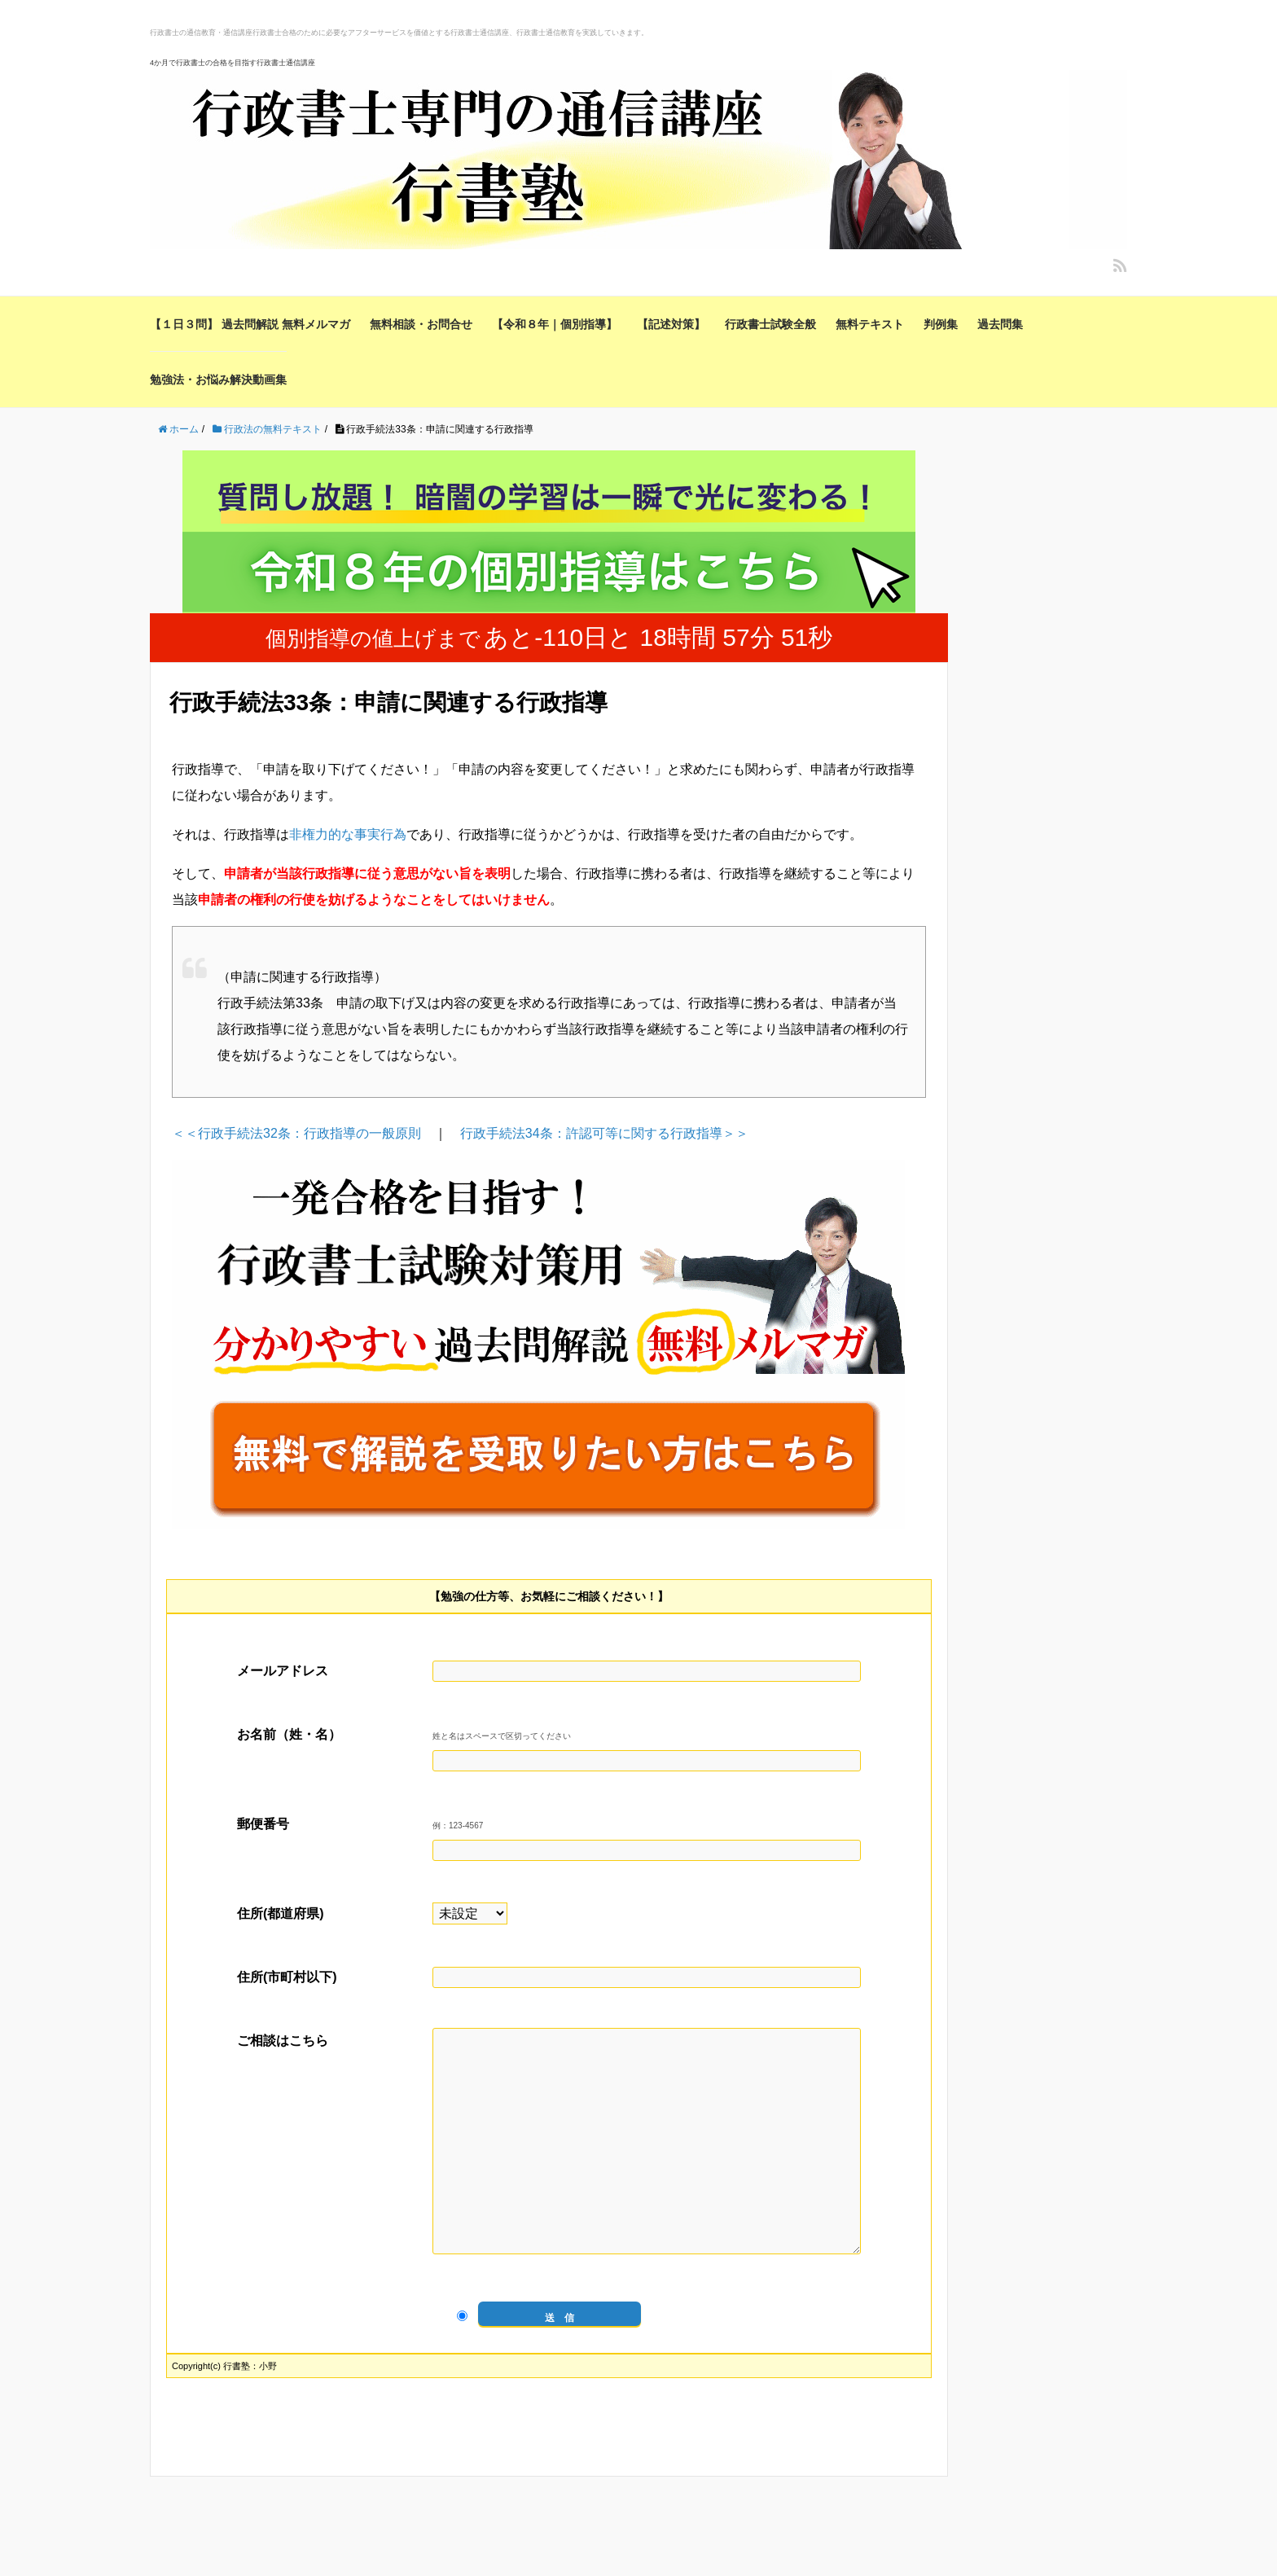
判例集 (941, 324)
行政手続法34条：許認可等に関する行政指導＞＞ (604, 1133)
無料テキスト (870, 324)
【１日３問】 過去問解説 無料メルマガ (250, 324)
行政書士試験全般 (770, 324)
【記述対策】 (671, 324)
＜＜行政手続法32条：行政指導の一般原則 (296, 1133)
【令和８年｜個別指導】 (554, 324)
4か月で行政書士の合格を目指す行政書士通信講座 (232, 63)
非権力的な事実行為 (347, 834)
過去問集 (1000, 324)
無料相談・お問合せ (421, 324)
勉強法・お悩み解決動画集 (218, 379)
